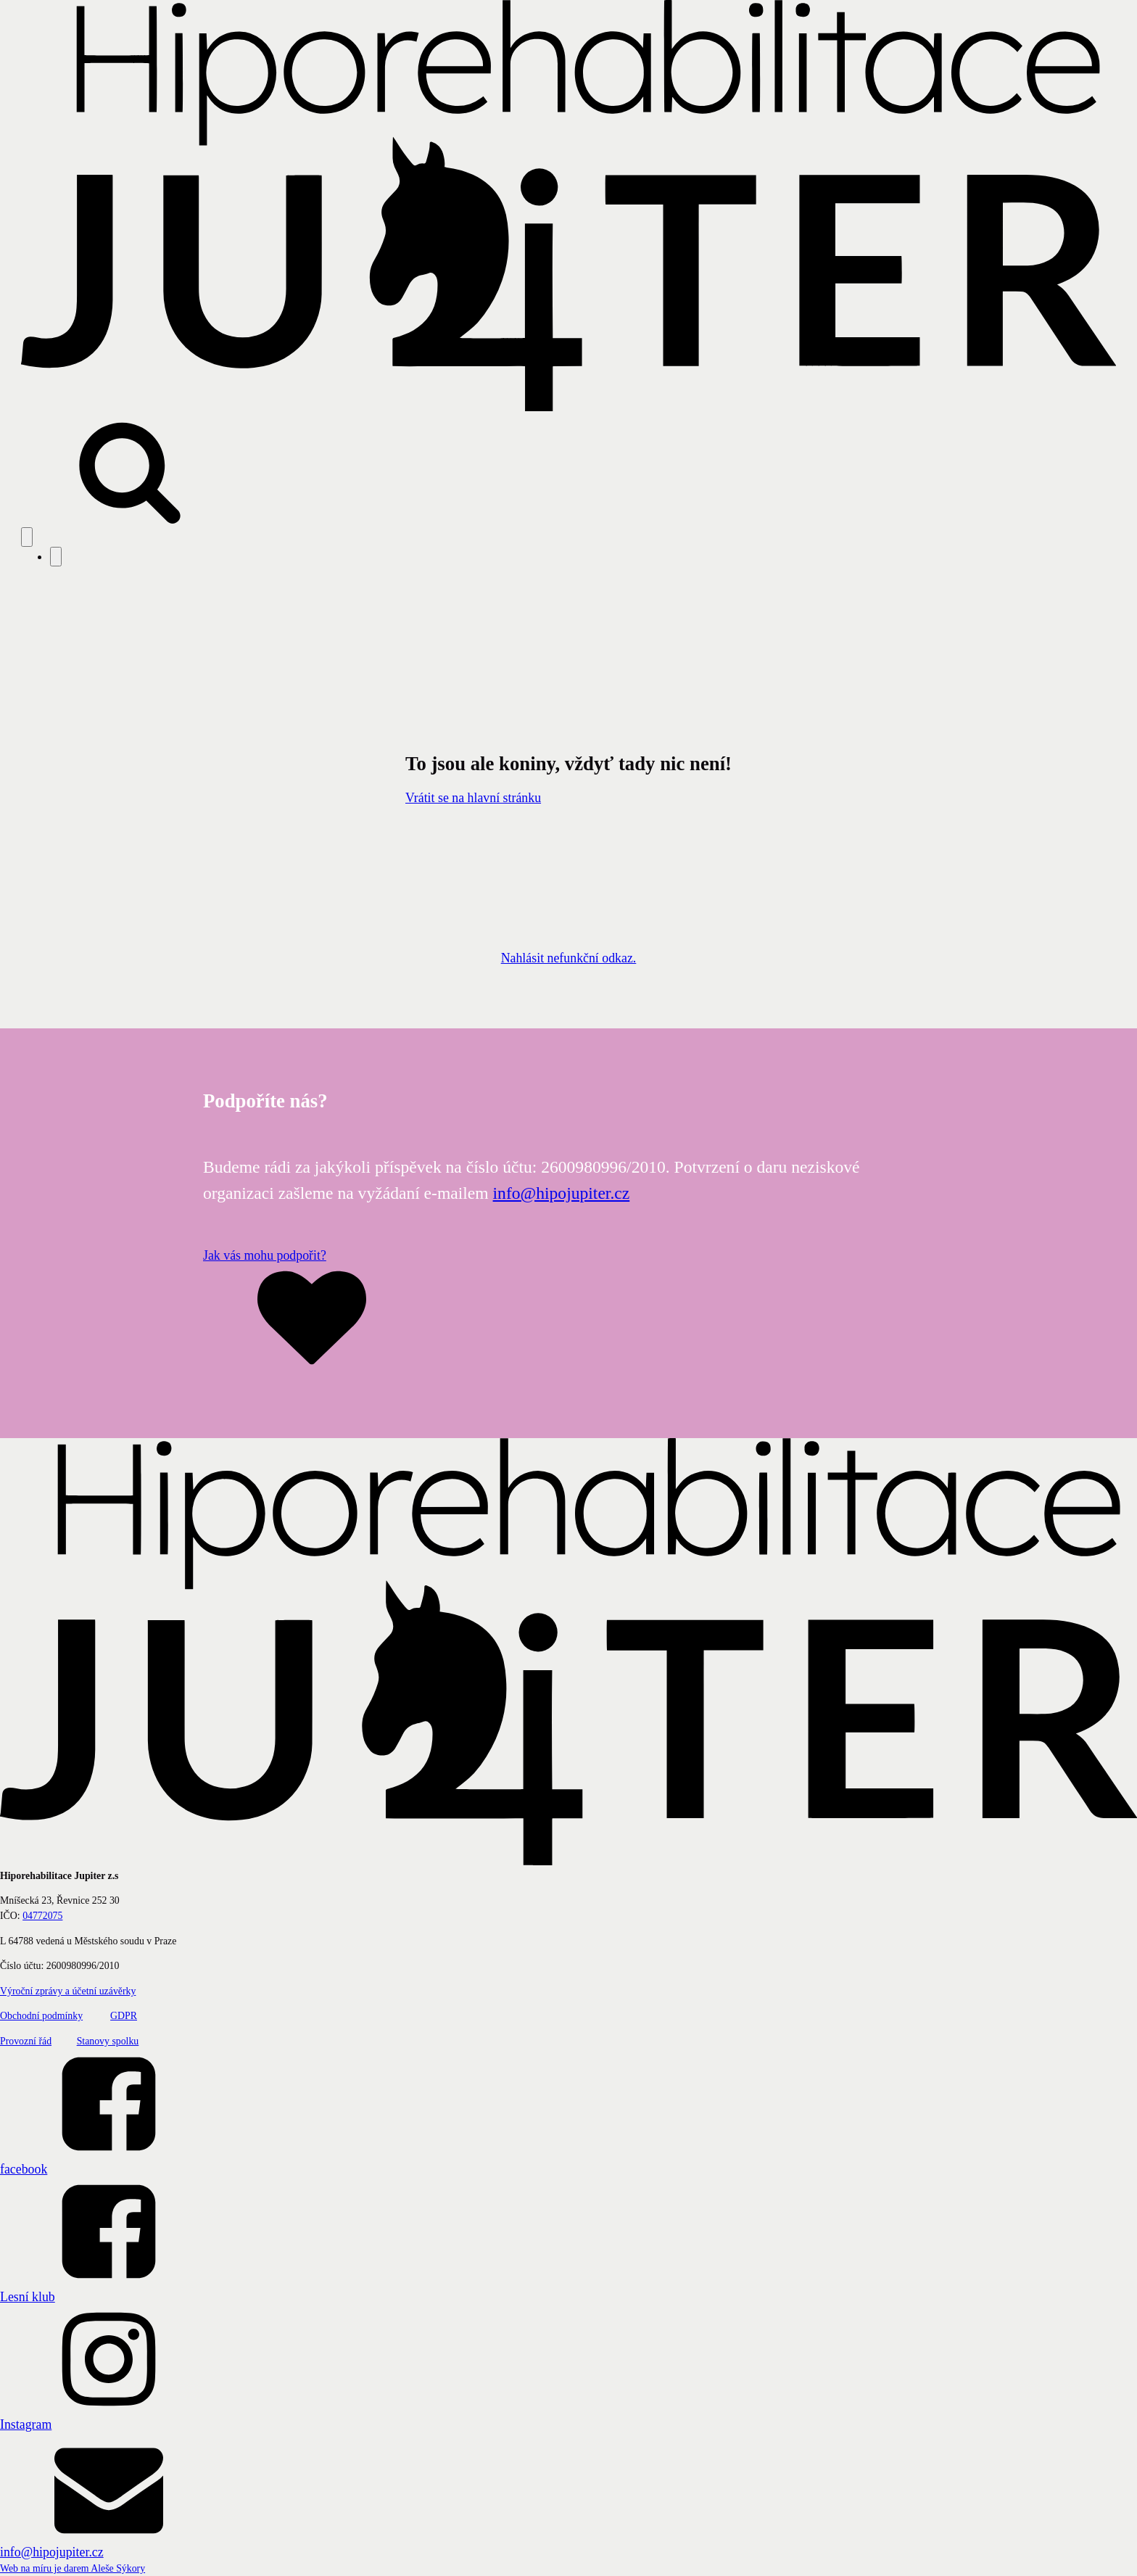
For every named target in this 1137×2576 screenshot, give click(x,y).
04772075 (42, 1915)
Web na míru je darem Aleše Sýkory (72, 2568)
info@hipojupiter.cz (561, 1193)
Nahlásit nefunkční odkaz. (569, 958)
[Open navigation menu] (27, 537)
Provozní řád (25, 2041)
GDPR (123, 2015)
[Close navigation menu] (56, 556)
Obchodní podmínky (41, 2015)
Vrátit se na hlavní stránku (473, 797)
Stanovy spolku (108, 2041)
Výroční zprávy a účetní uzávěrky (68, 1991)
